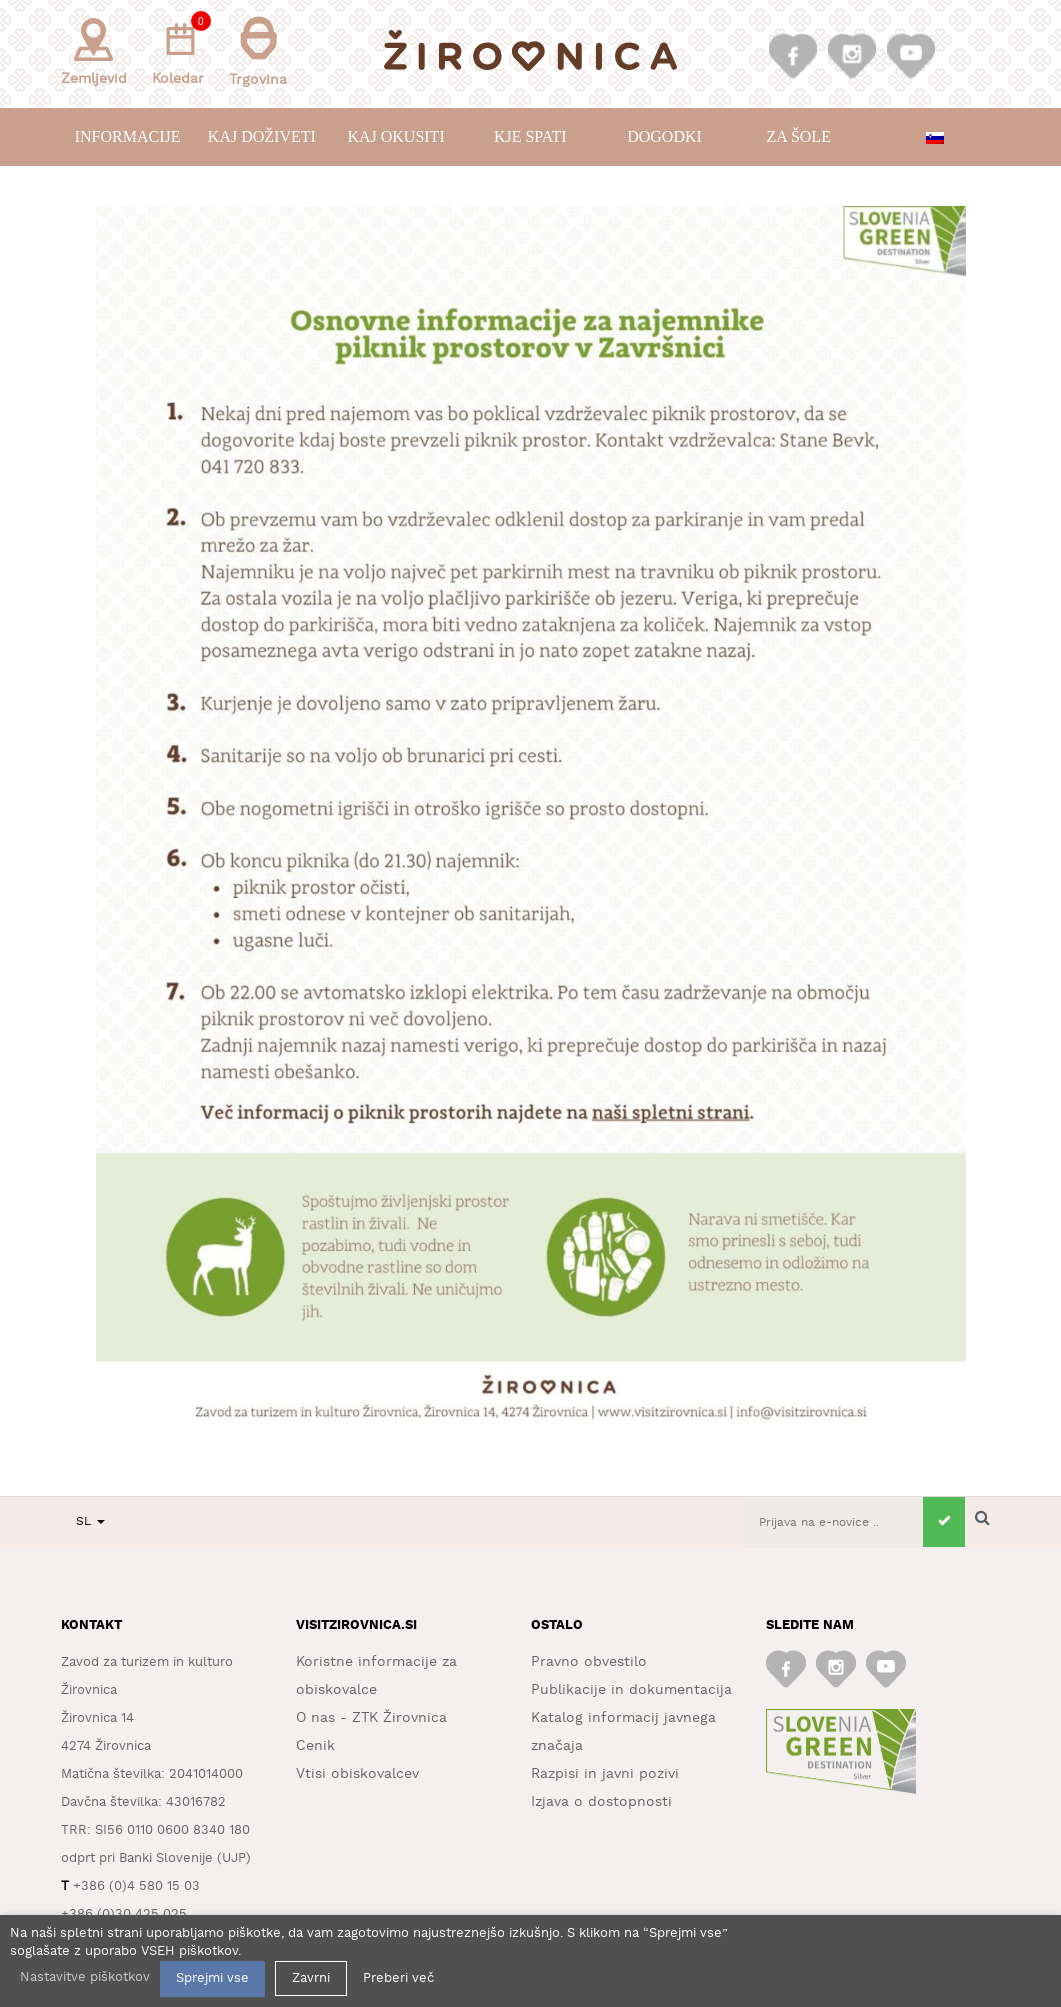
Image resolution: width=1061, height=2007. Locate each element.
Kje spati (530, 136)
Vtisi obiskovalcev (357, 1774)
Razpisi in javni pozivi (605, 1774)
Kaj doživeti (262, 136)
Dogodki (664, 136)
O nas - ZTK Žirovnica (371, 1718)
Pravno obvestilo (589, 1662)
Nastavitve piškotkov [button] (85, 1977)
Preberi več (398, 1978)
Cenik (315, 1746)
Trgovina (258, 51)
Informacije (128, 136)
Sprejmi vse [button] (212, 1978)
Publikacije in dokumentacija (631, 1690)
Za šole (798, 136)
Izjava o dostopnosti (601, 1802)
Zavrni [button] (311, 1978)
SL (90, 1521)
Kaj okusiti (395, 136)
